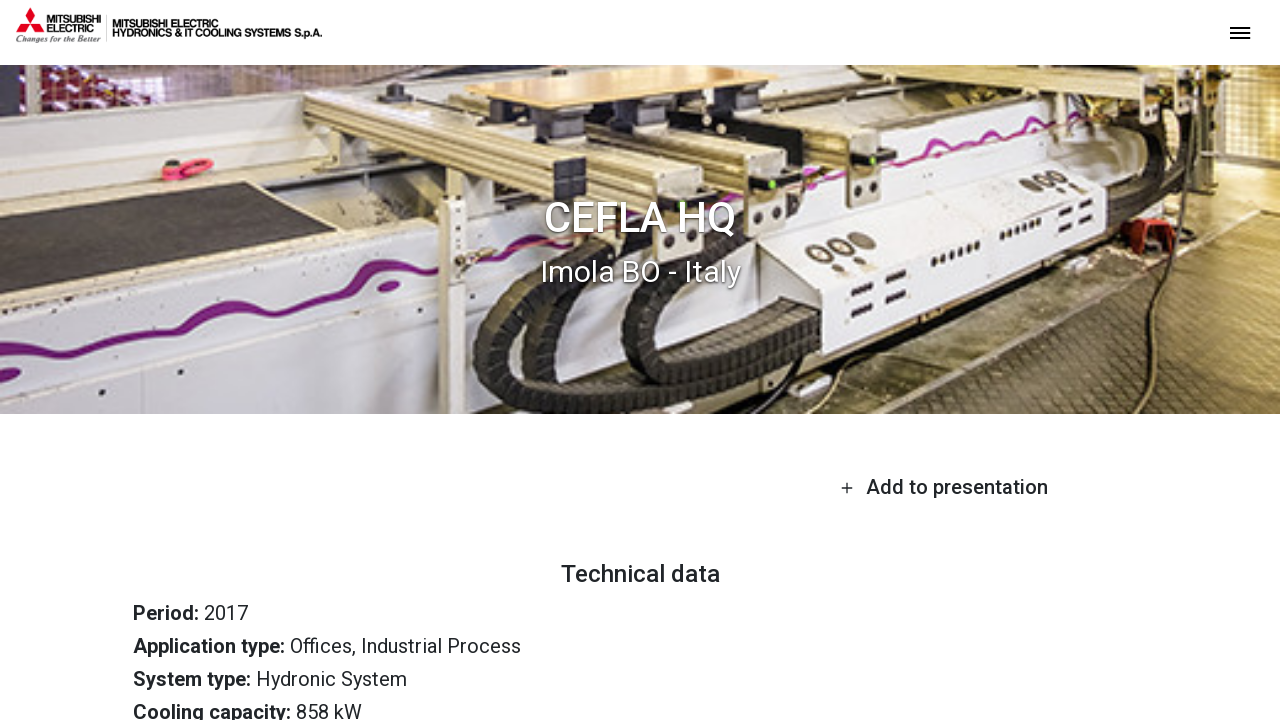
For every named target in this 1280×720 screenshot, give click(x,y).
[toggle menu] (1240, 31)
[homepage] (169, 35)
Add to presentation (944, 487)
